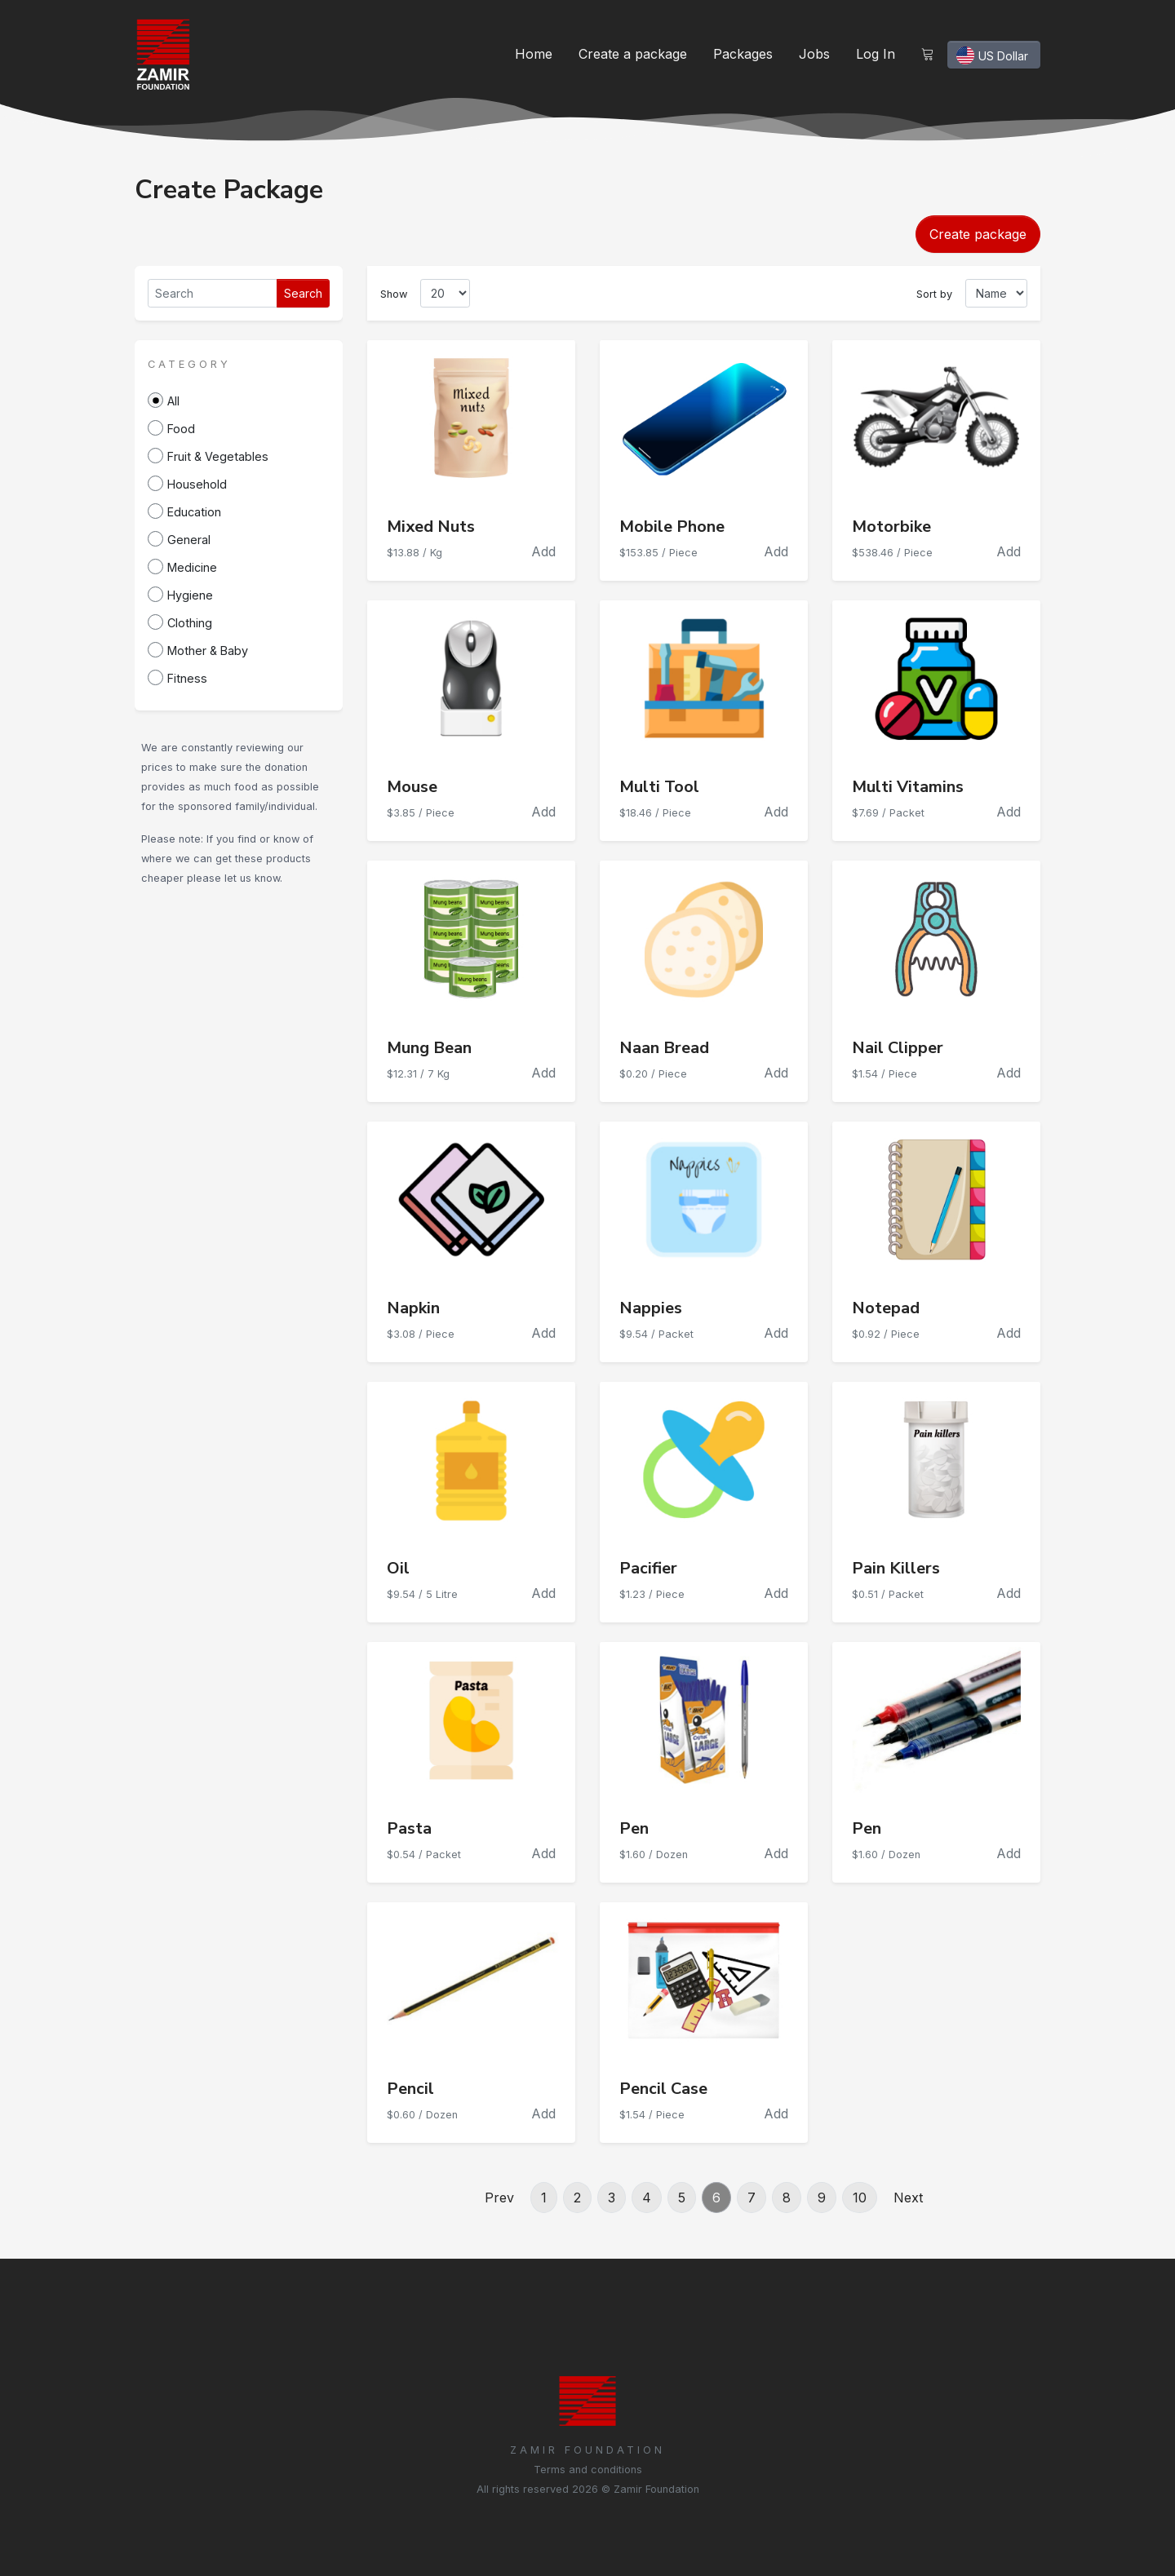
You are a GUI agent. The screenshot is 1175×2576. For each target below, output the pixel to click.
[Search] (212, 293)
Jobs (814, 54)
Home (533, 54)
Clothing (189, 623)
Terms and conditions (588, 2469)
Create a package (633, 54)
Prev (499, 2197)
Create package (977, 234)
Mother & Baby (207, 650)
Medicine (192, 567)
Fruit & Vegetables (217, 456)
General (189, 540)
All (173, 401)
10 (860, 2197)
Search (303, 293)
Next (908, 2197)
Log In (875, 54)
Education (194, 512)
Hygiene (190, 595)
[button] (189, 363)
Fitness (187, 678)
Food (181, 429)
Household (197, 484)
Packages (743, 54)
